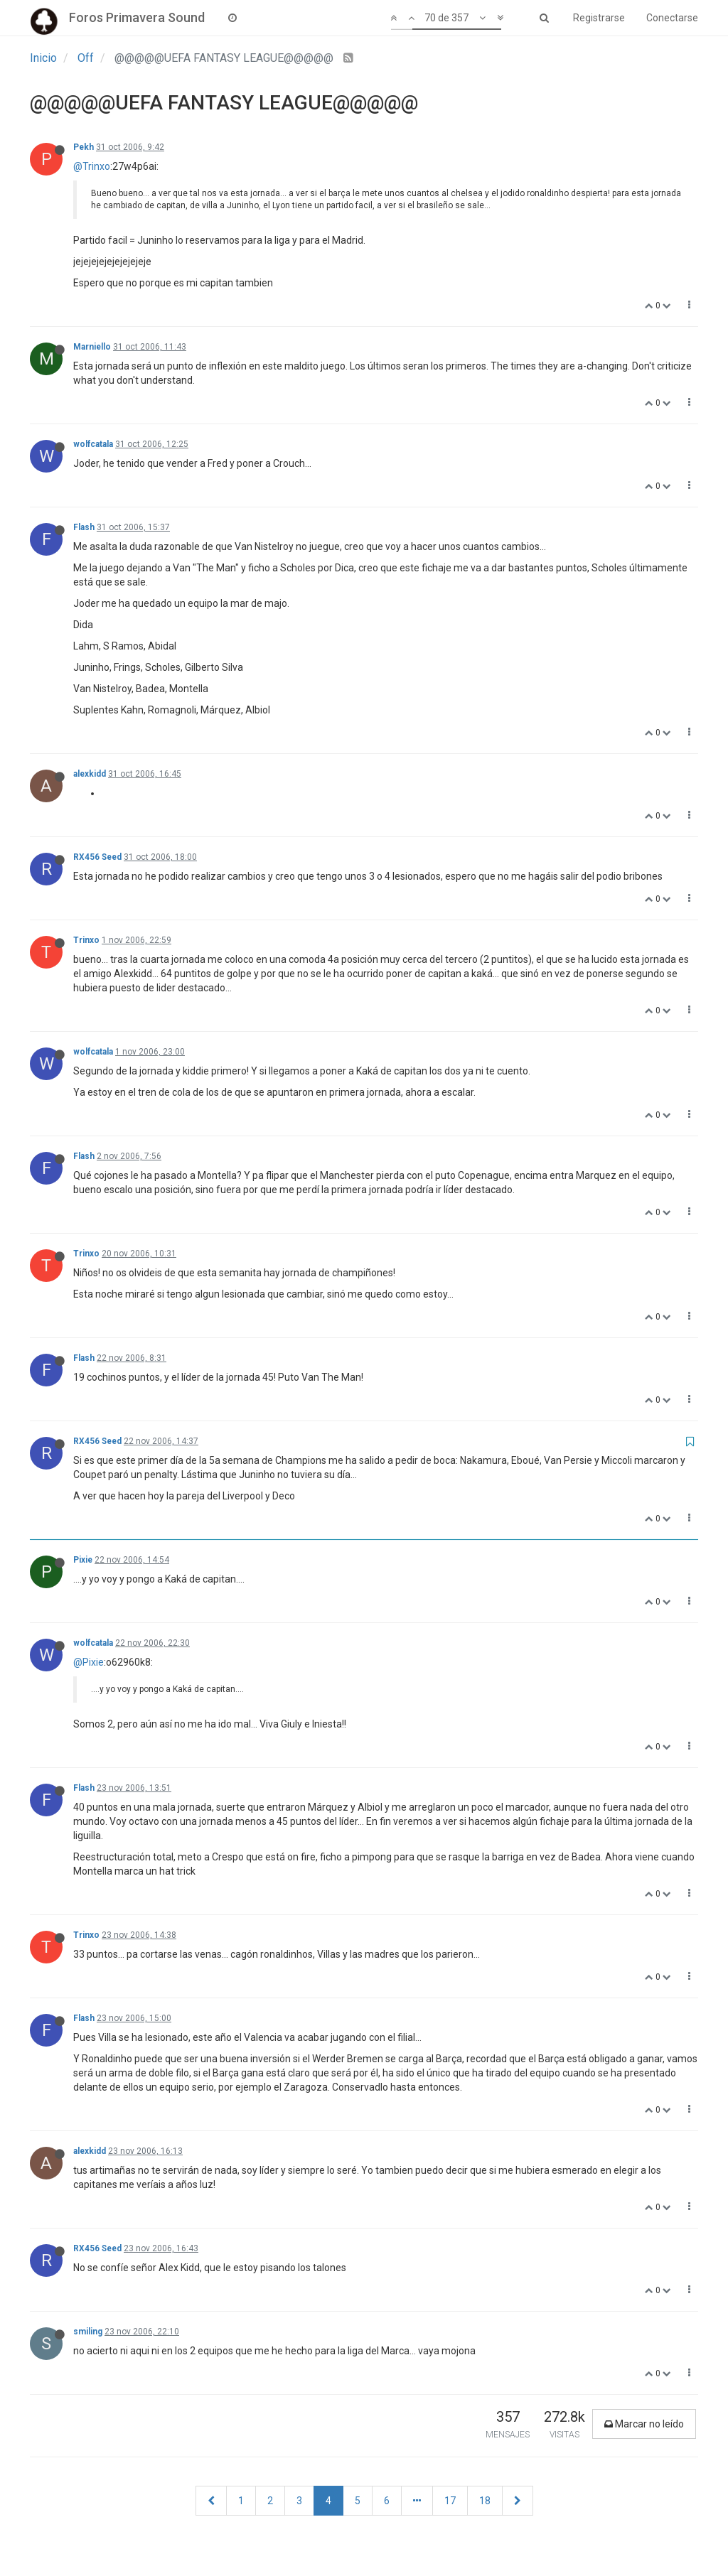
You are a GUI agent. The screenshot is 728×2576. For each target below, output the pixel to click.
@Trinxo (91, 166)
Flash (84, 527)
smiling (87, 2332)
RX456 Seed (97, 857)
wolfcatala (93, 444)
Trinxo (86, 940)
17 (450, 2500)
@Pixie (88, 1662)
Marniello (92, 347)
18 (485, 2500)
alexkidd (89, 774)
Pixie (82, 1560)
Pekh (83, 147)
